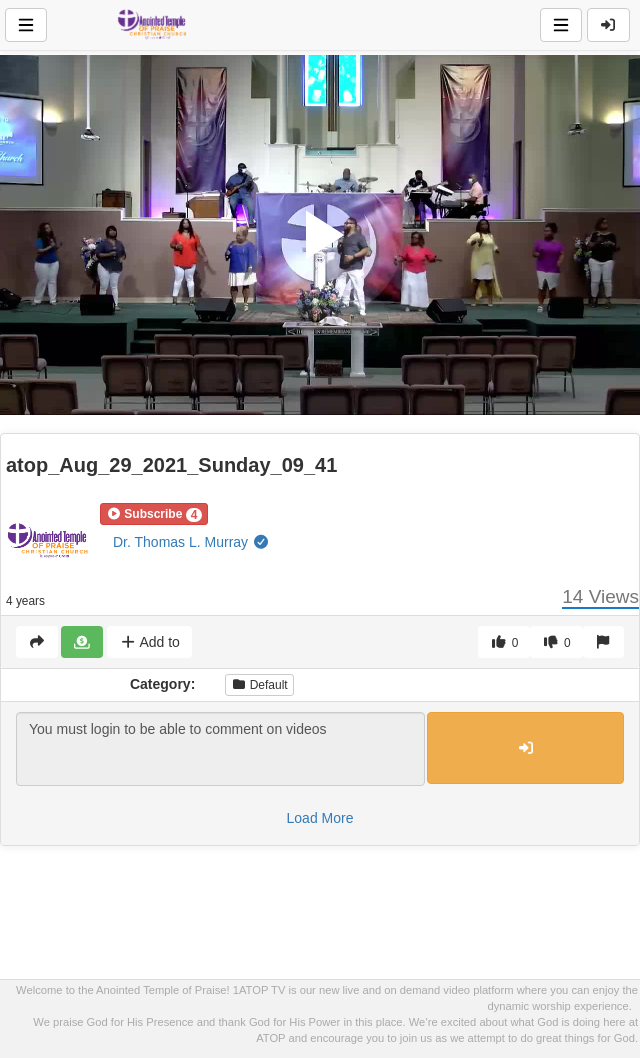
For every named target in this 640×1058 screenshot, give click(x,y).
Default (259, 685)
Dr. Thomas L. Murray (191, 542)
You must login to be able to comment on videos (220, 749)
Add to (149, 642)
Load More (320, 818)
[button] (154, 514)
